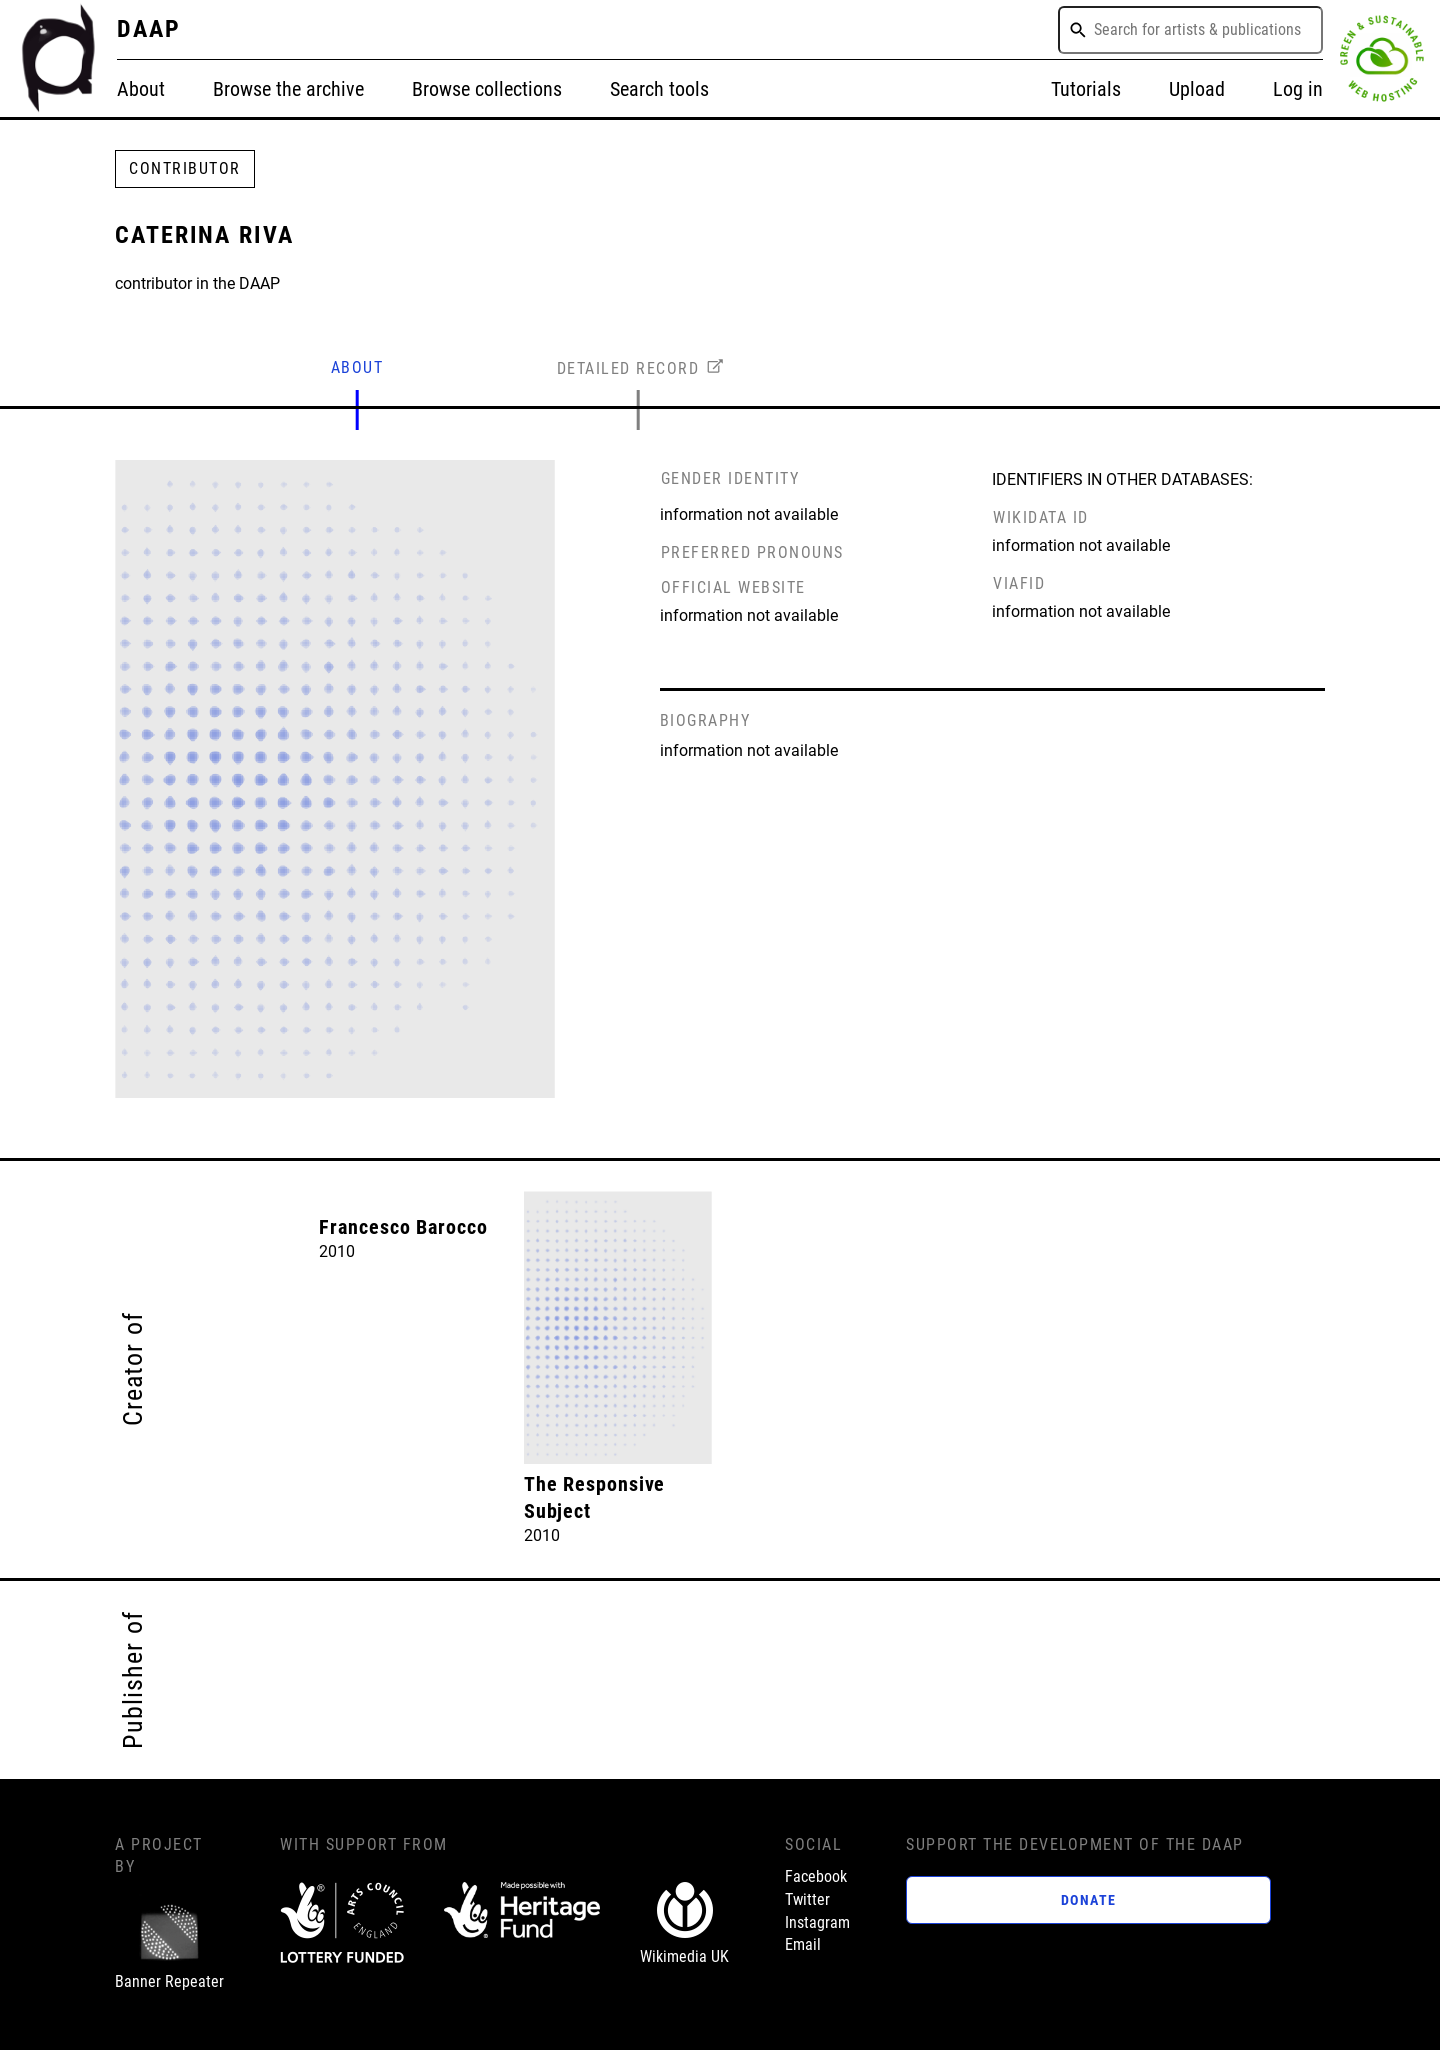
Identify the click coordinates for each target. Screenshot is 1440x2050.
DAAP (149, 29)
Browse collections (487, 89)
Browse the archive (288, 89)
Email (803, 1944)
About (141, 89)
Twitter (807, 1899)
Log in (1298, 89)
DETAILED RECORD (628, 368)
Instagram (817, 1922)
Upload (1197, 89)
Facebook (816, 1876)
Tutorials (1086, 89)
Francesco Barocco (403, 1227)
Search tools (659, 89)
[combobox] (1190, 30)
